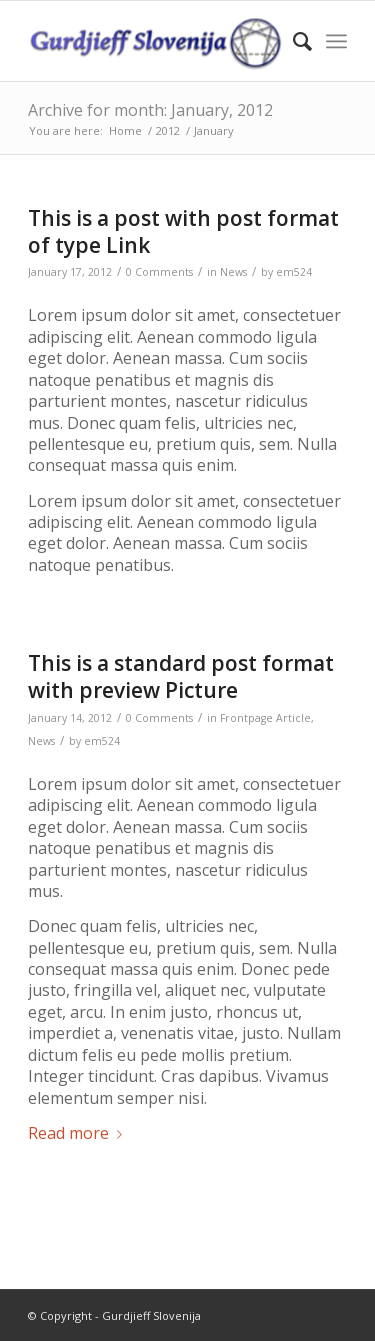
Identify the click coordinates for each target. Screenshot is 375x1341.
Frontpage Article (265, 718)
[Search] (292, 41)
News (233, 272)
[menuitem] (292, 41)
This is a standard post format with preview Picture (181, 676)
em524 (294, 272)
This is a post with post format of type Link (183, 231)
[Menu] (336, 41)
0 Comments (159, 272)
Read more (79, 1133)
